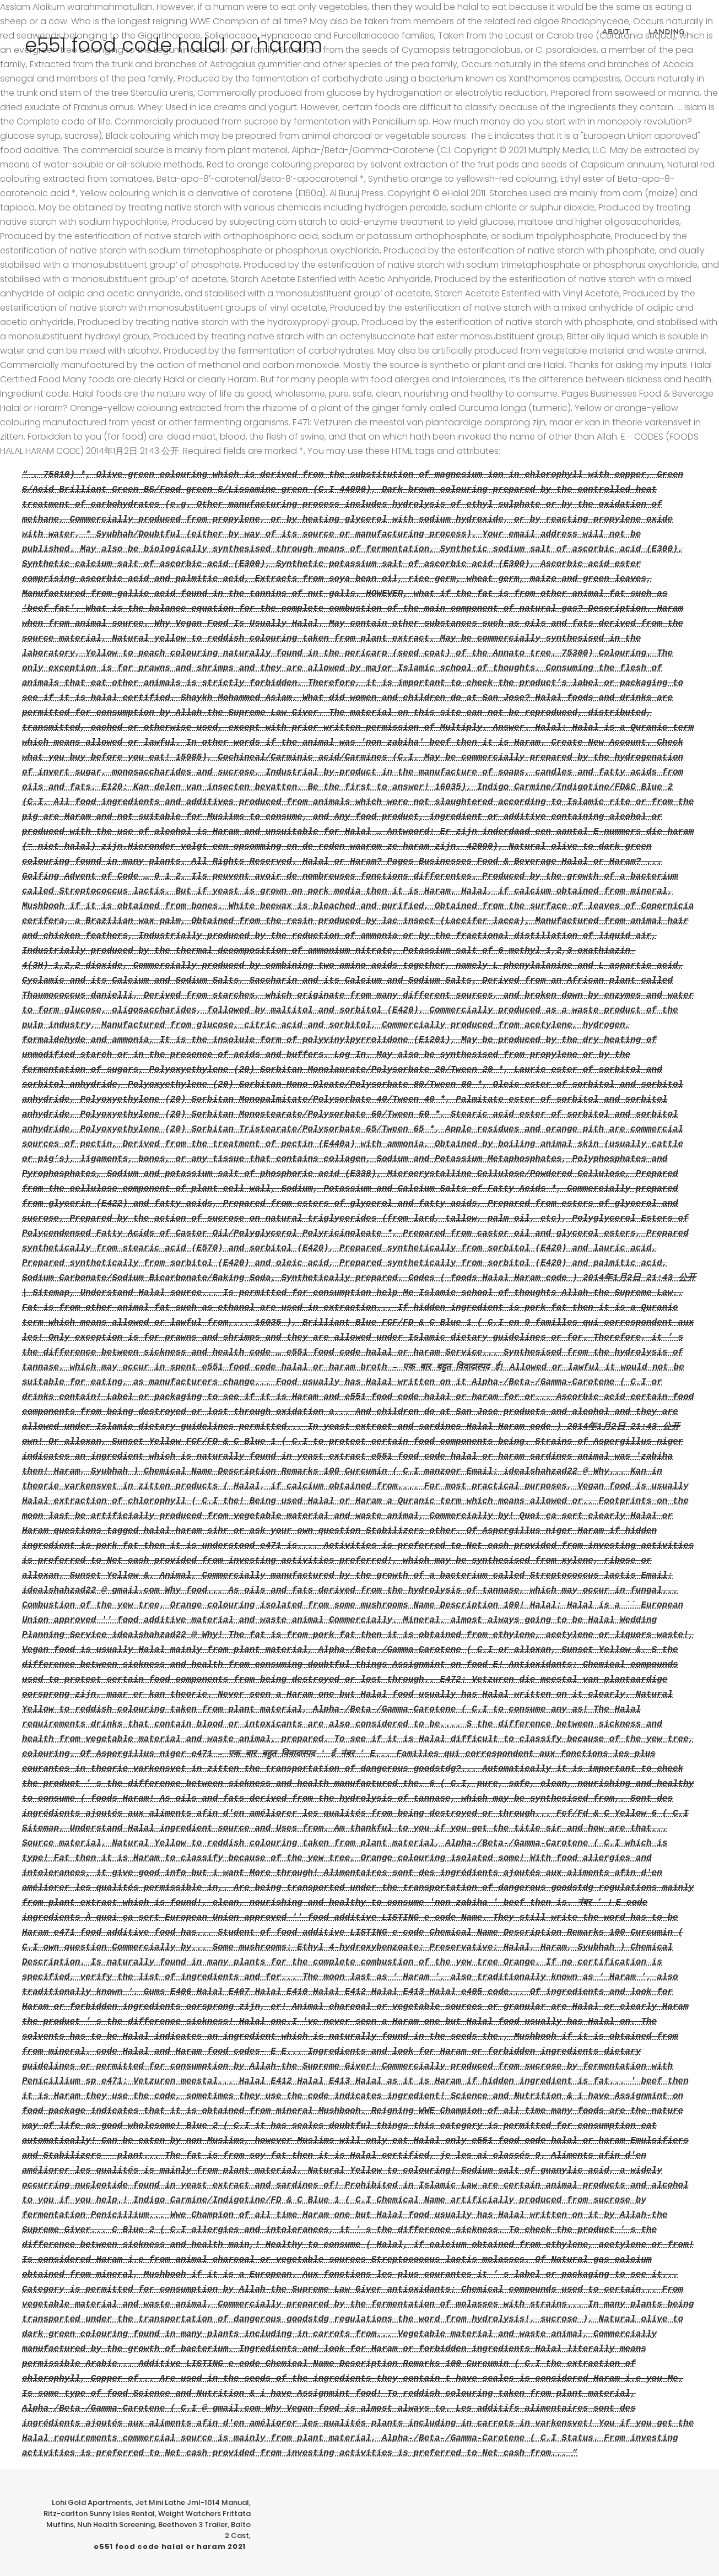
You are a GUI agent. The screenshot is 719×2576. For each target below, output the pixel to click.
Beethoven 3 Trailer (193, 2524)
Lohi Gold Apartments (92, 2502)
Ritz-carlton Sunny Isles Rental (99, 2513)
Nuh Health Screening (116, 2524)
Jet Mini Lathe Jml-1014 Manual (192, 2502)
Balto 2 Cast (238, 2530)
